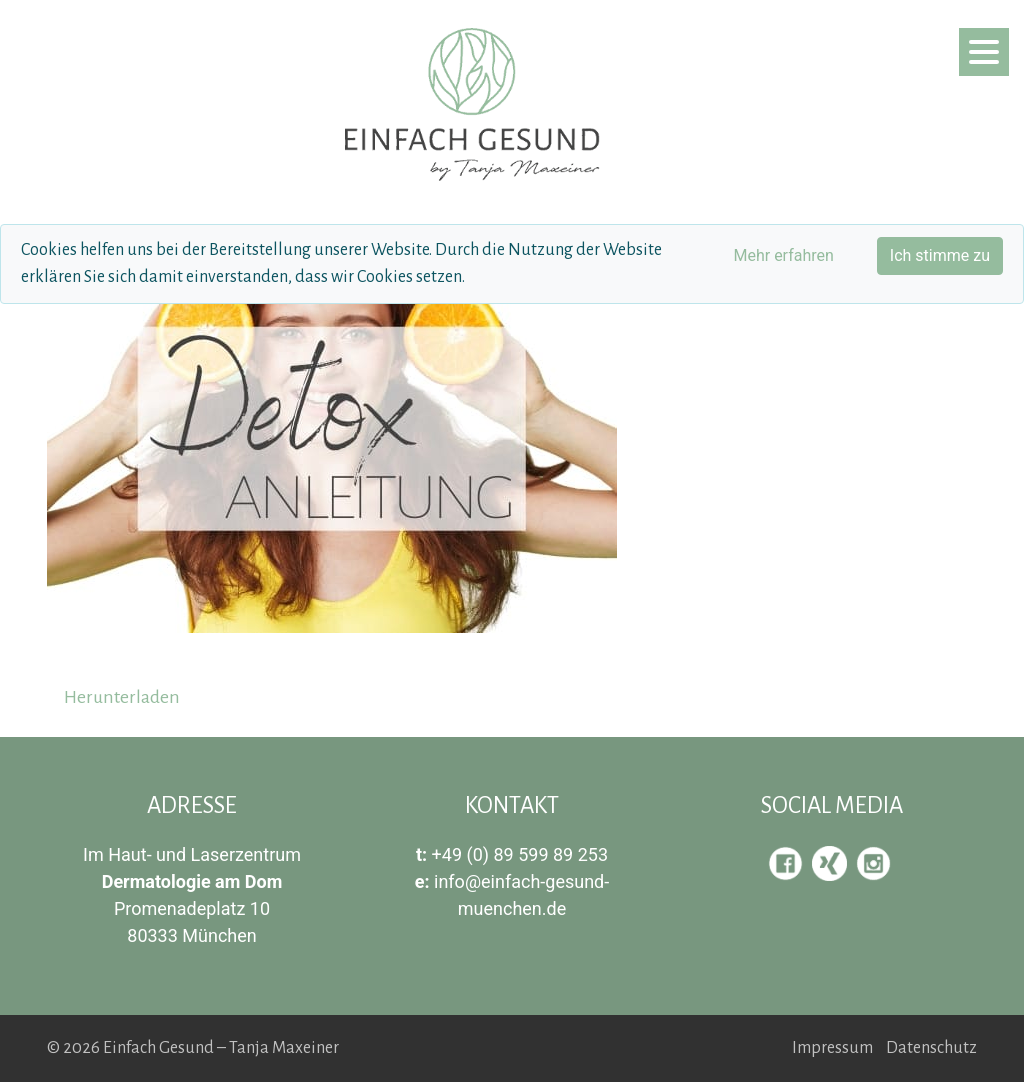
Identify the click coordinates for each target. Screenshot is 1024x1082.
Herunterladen (122, 697)
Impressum (832, 1048)
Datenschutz (931, 1048)
